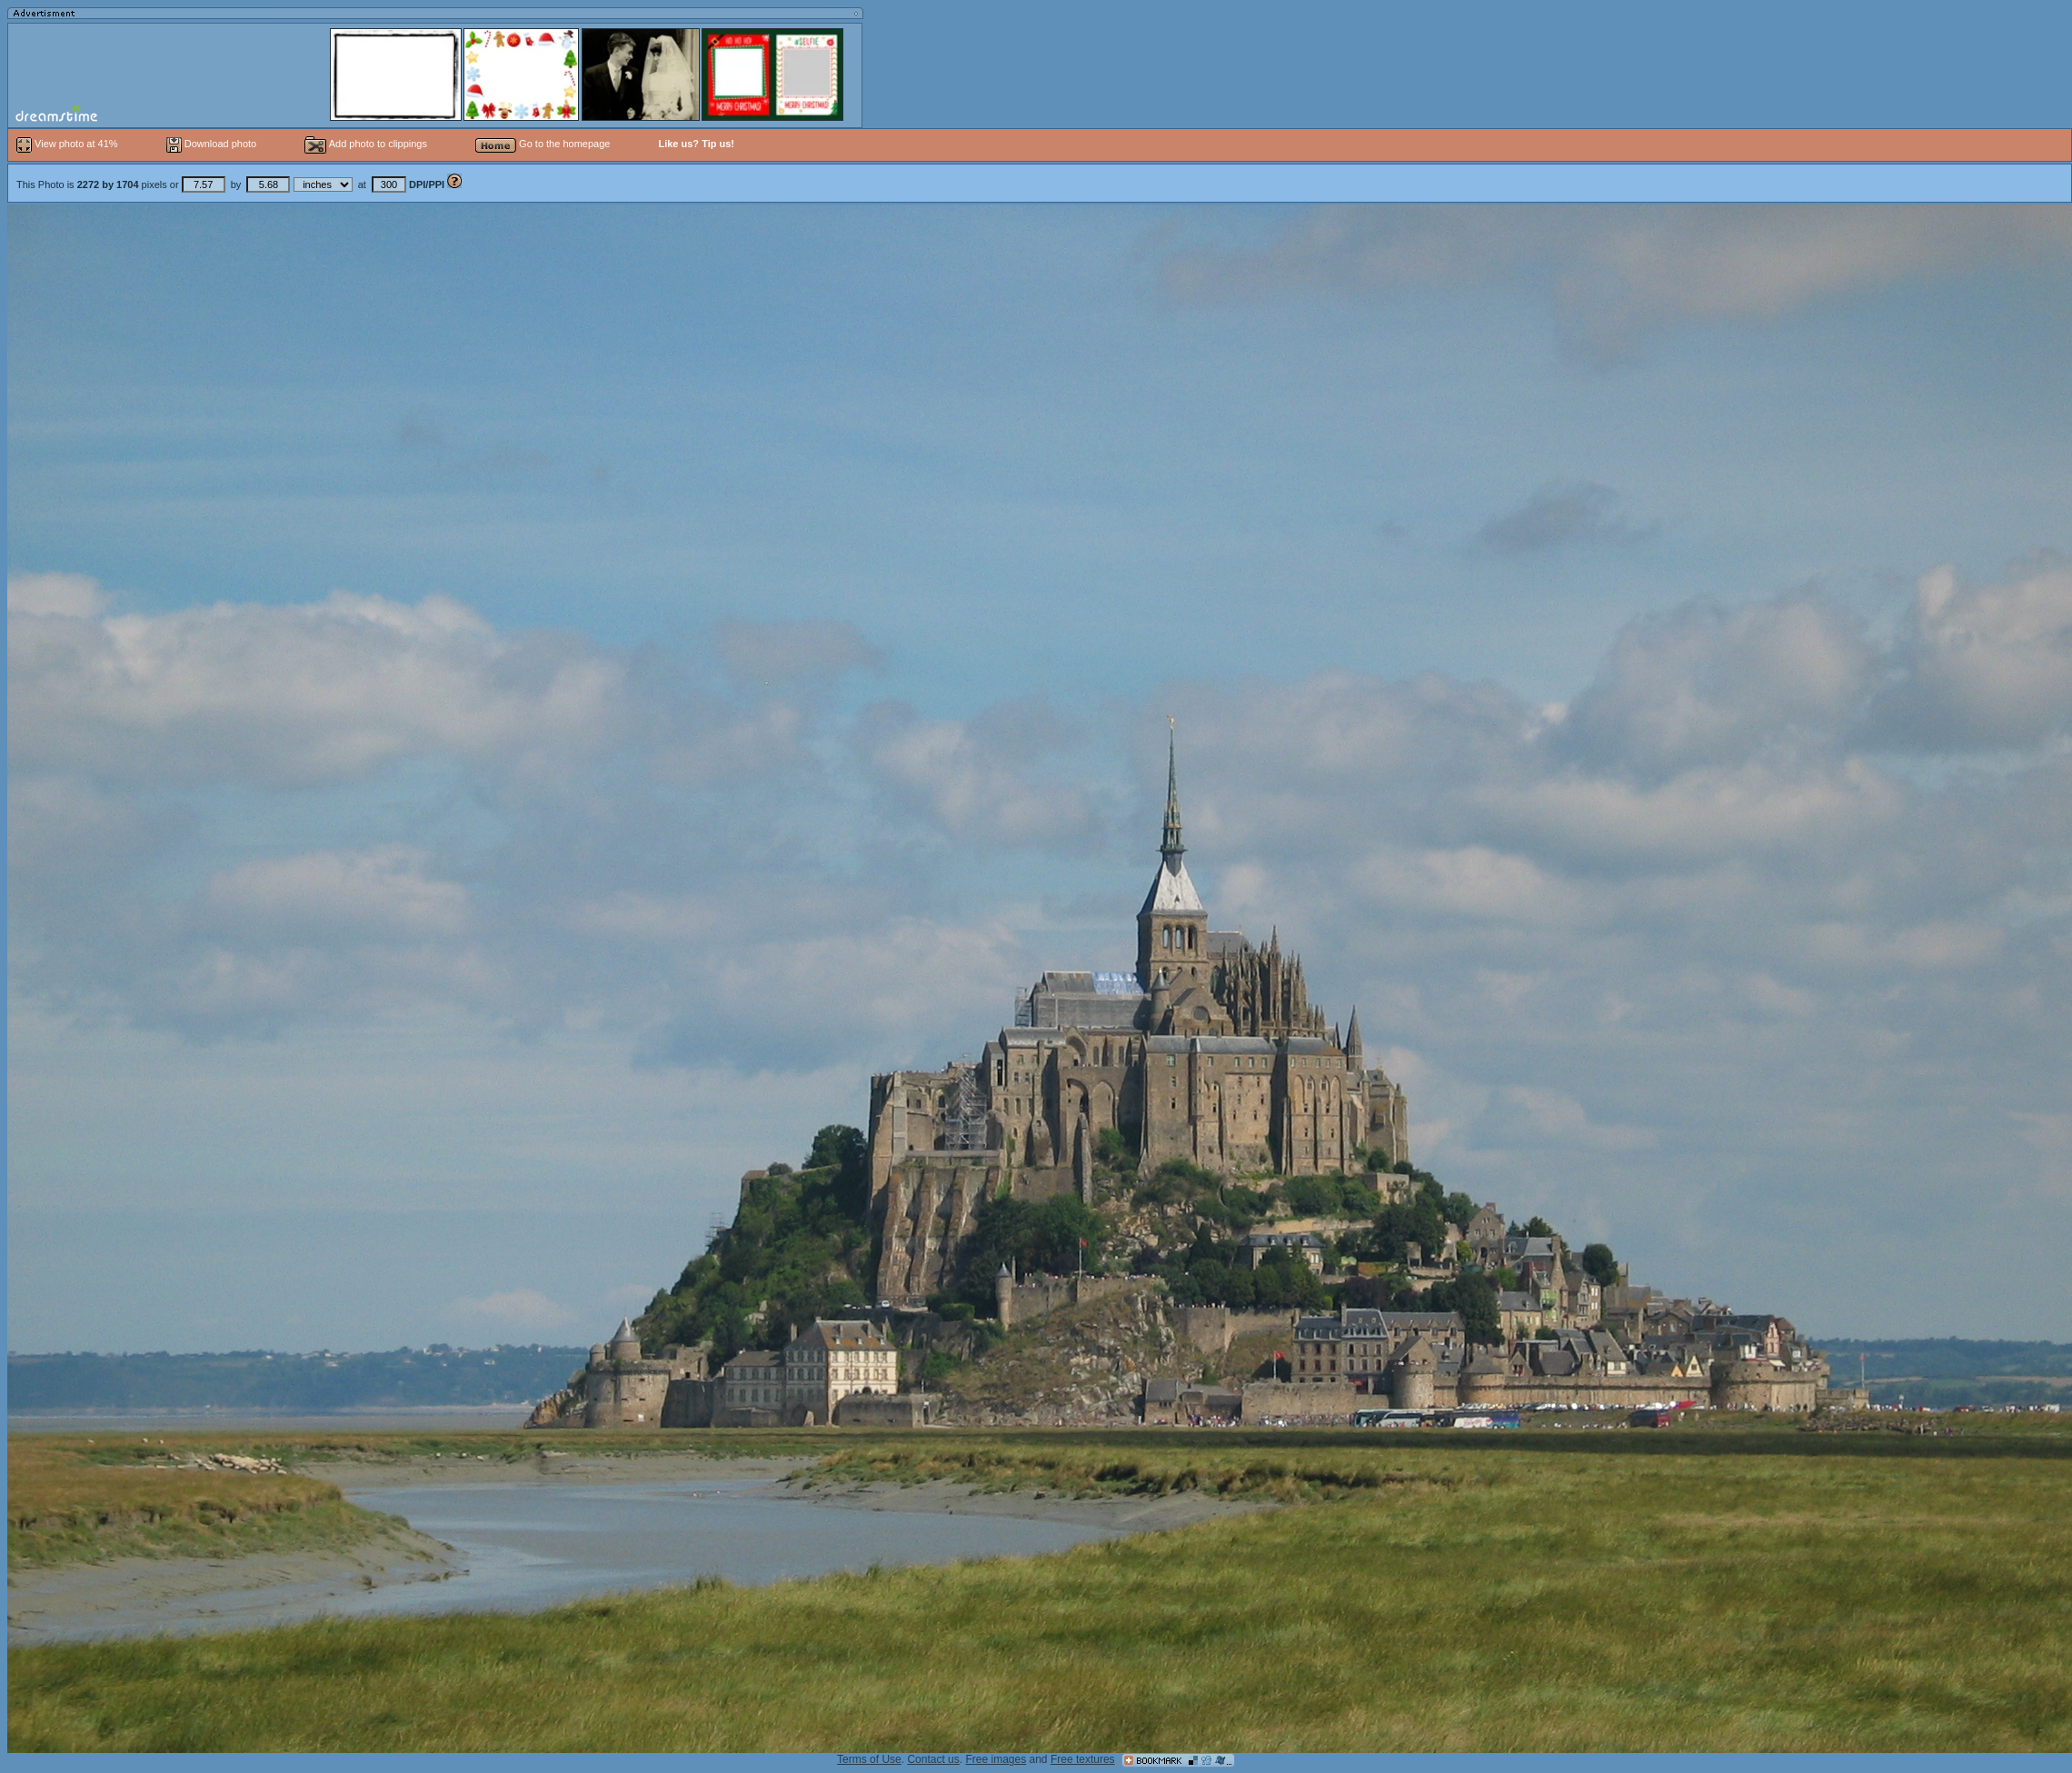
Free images (995, 1759)
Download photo (211, 143)
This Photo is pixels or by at (231, 184)
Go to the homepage (542, 143)
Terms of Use (869, 1759)
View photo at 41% (68, 143)
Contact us (933, 1759)
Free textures (1083, 1759)
